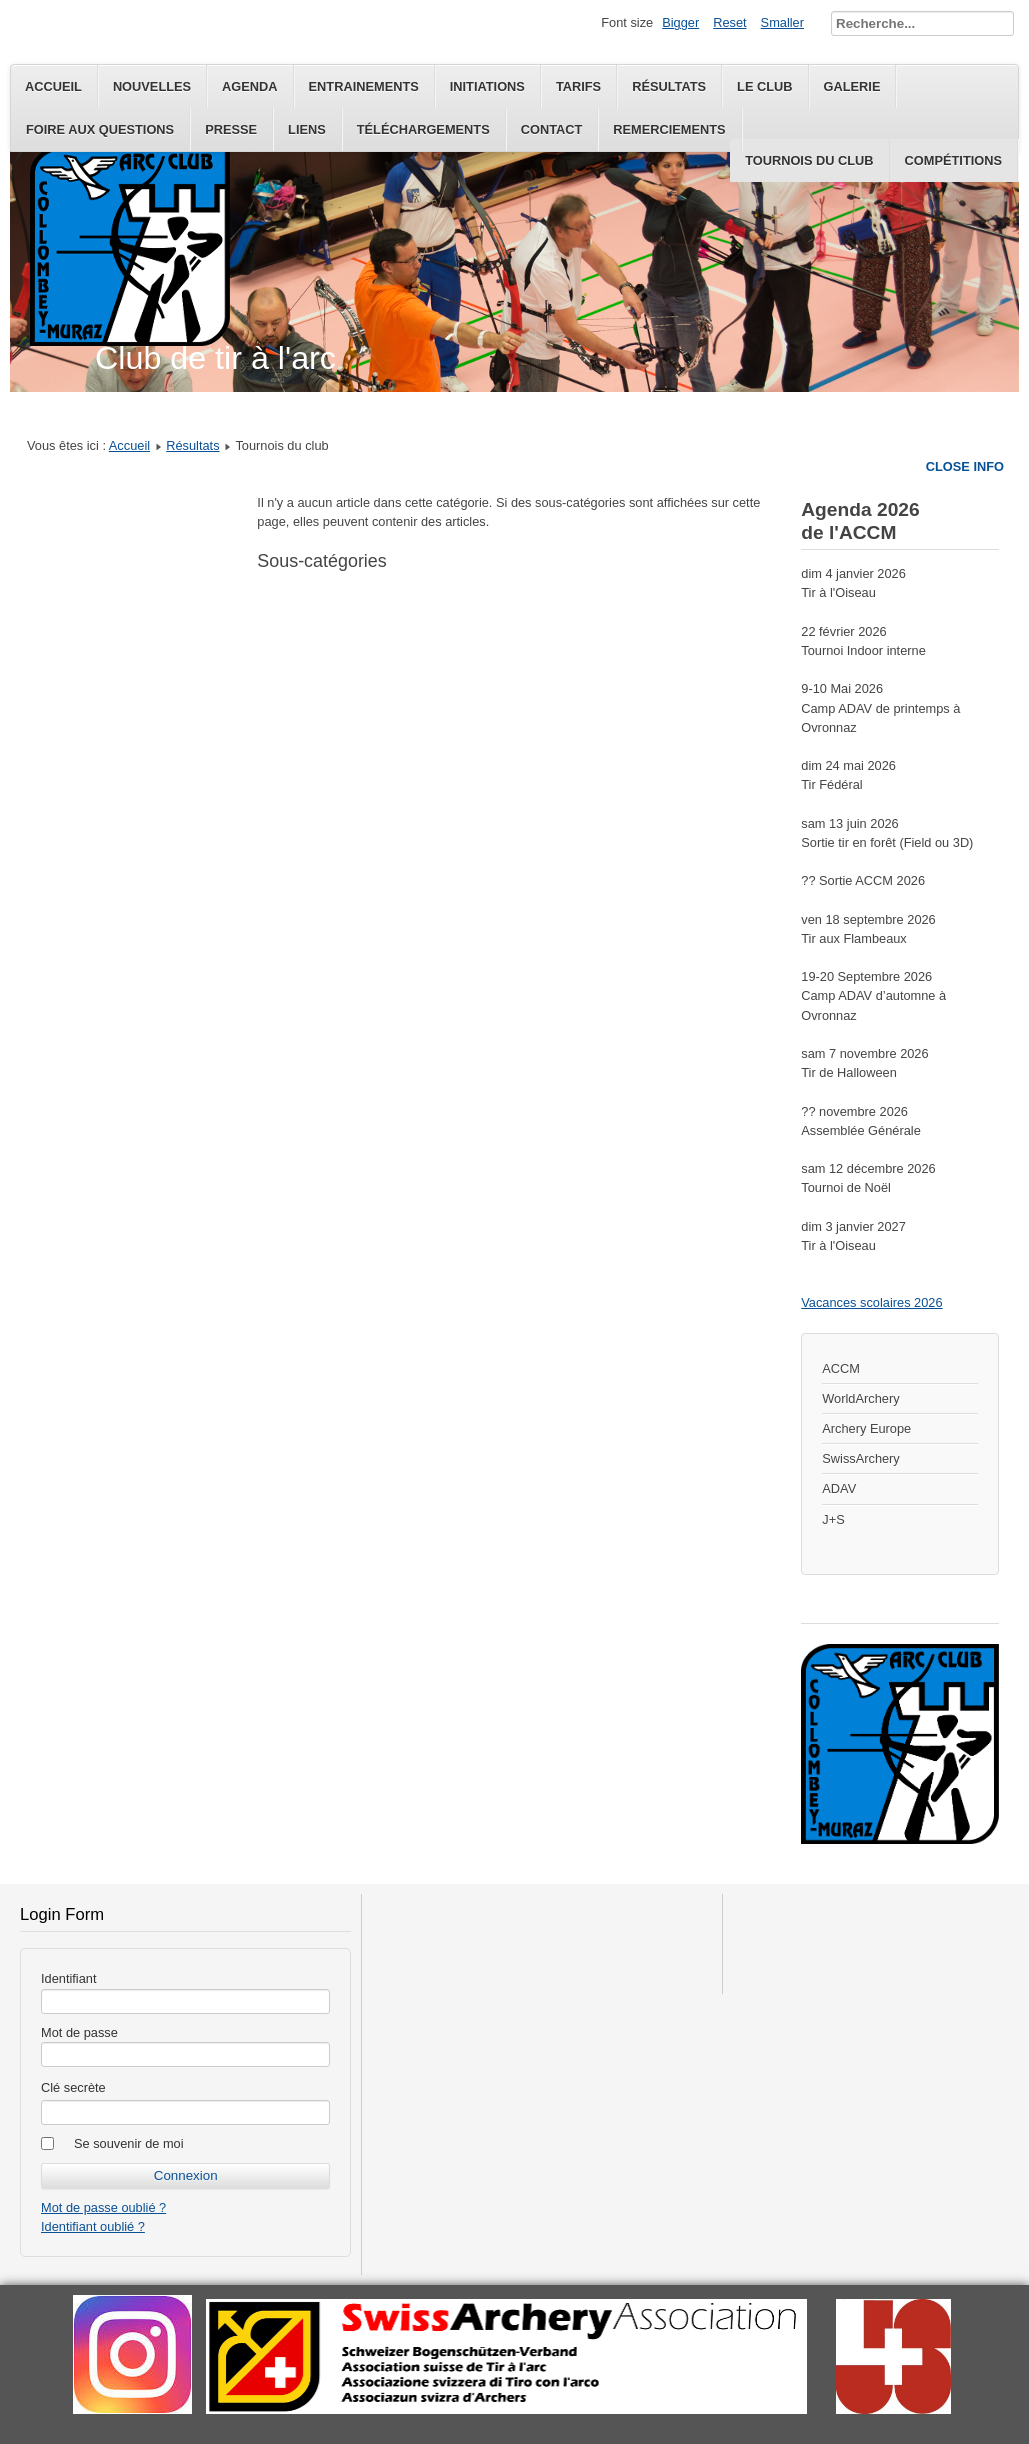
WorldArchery (860, 1398)
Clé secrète (73, 2087)
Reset (729, 22)
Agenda (249, 86)
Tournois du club (809, 160)
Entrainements (364, 86)
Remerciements (669, 129)
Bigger (680, 22)
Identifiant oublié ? (93, 2226)
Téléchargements (423, 129)
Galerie (852, 86)
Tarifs (578, 86)
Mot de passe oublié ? (103, 2207)
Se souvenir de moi (129, 2143)
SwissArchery (861, 1458)
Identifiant (69, 1978)
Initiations (487, 86)
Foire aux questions (100, 129)
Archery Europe (866, 1428)
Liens (307, 129)
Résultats (669, 86)
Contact (552, 129)
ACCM (841, 1368)
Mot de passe (79, 2032)
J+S (833, 1519)
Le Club (764, 86)
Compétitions (953, 160)
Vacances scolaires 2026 (871, 1302)
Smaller (782, 22)
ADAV (839, 1488)
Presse (231, 129)
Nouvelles (152, 86)
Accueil (53, 86)
